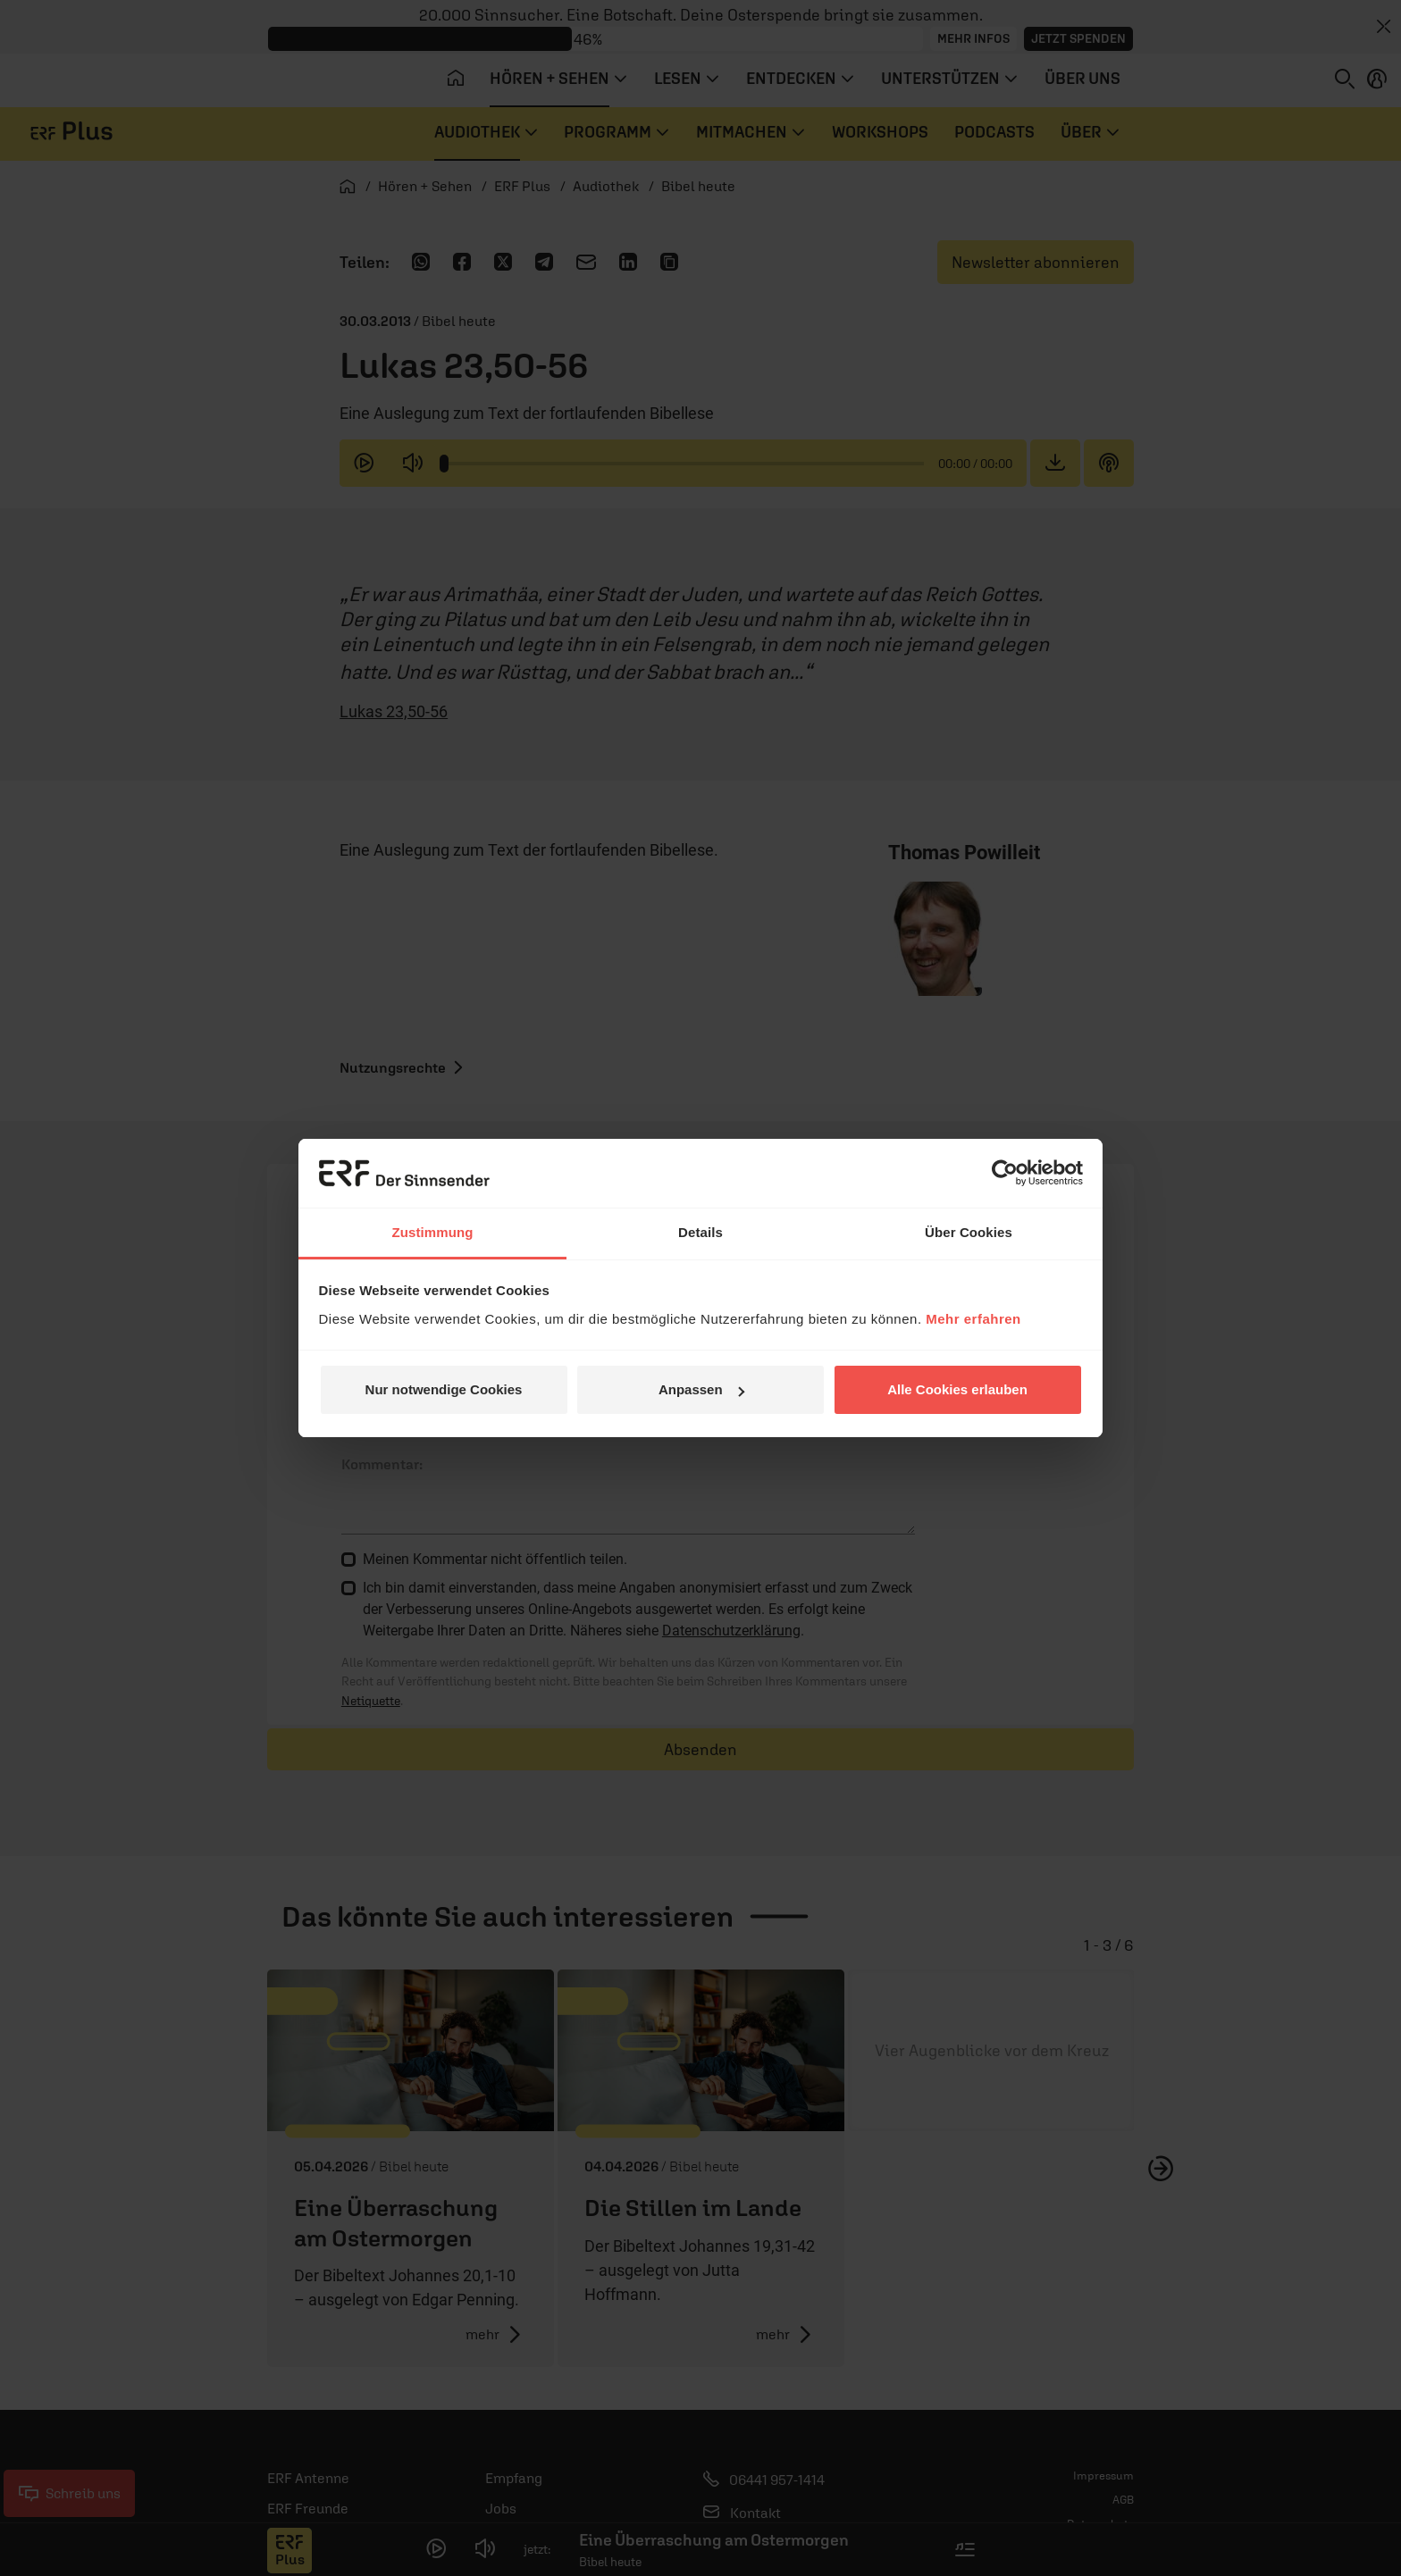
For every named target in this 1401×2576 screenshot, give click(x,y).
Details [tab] (700, 1232)
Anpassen (701, 1389)
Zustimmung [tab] (433, 1232)
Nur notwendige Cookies (444, 1389)
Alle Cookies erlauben (957, 1389)
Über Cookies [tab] (968, 1232)
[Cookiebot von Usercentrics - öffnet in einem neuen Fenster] (1005, 1172)
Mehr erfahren (973, 1318)
